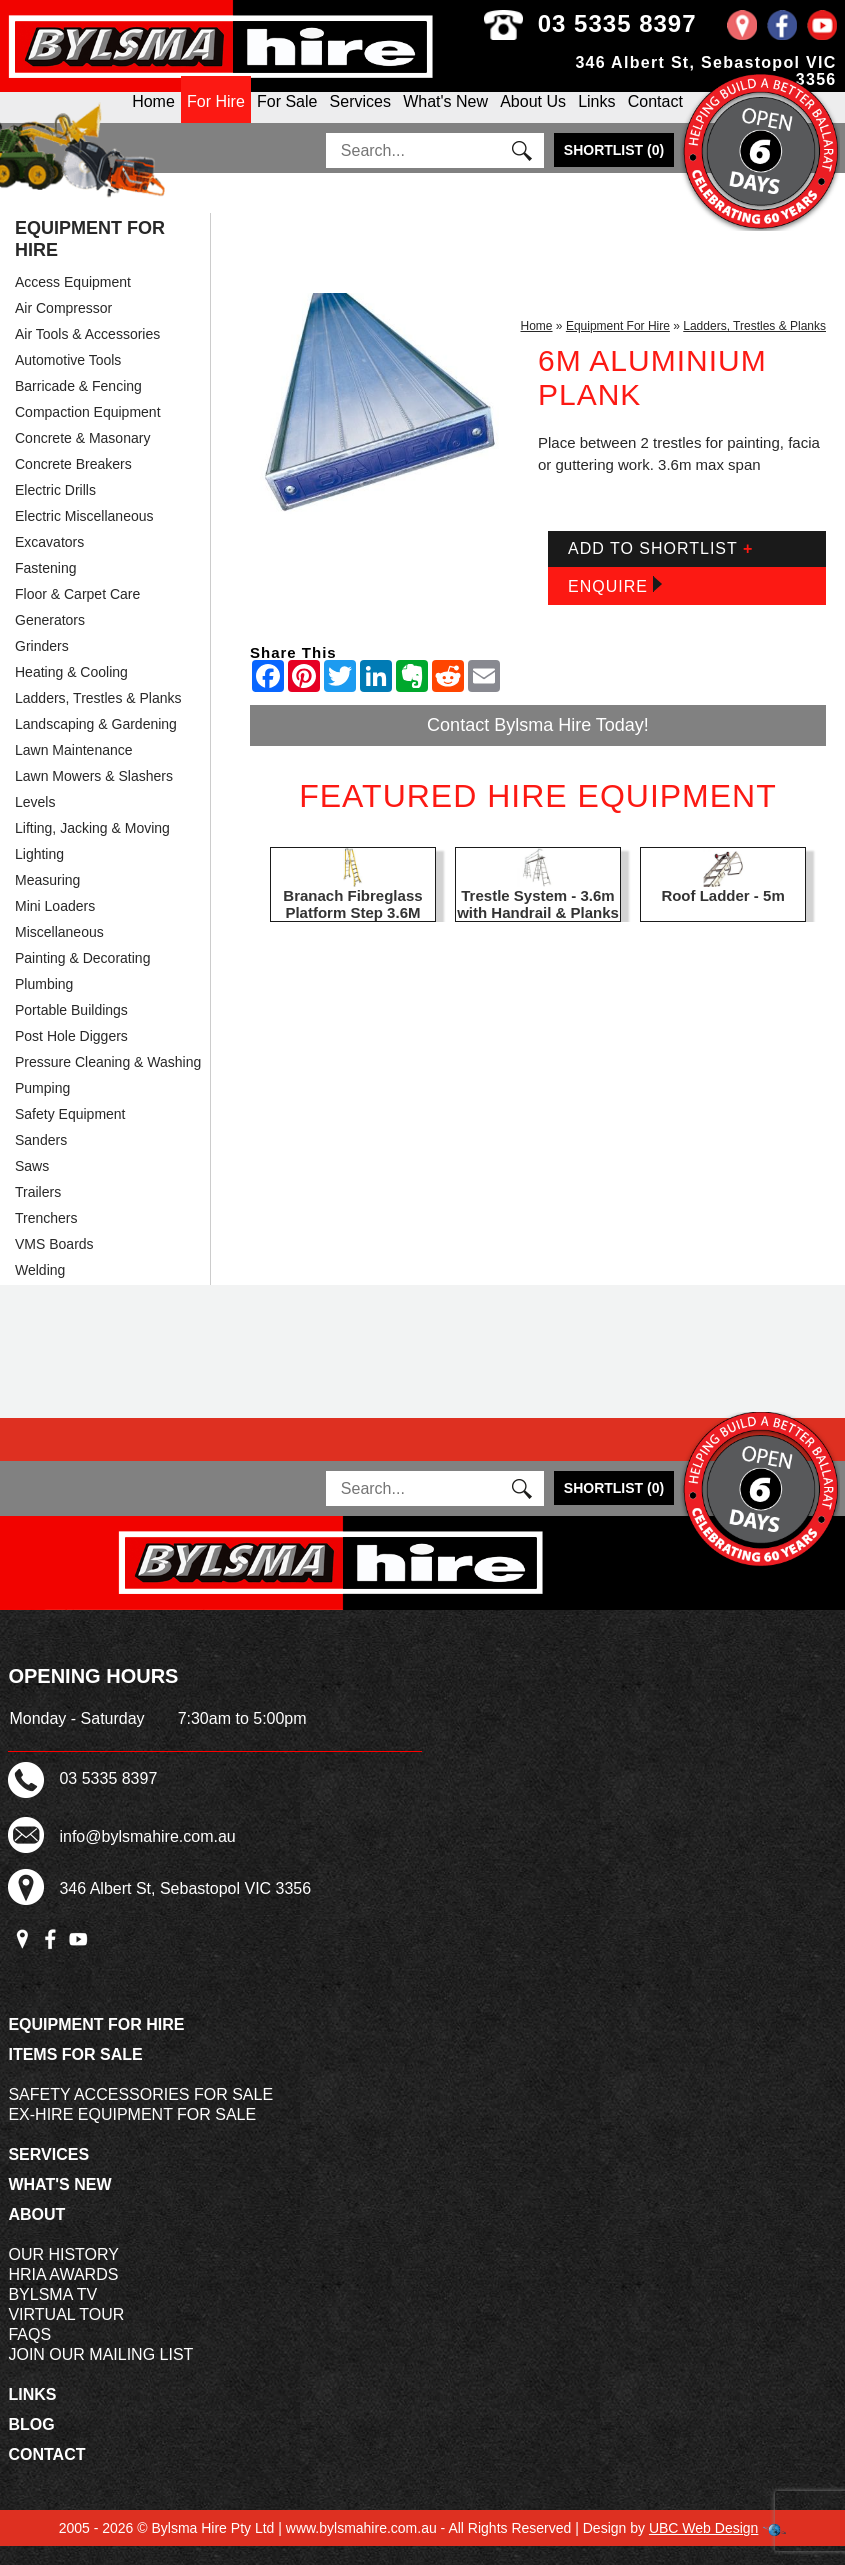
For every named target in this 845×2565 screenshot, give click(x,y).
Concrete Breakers (73, 483)
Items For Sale (75, 2073)
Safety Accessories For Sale (140, 2113)
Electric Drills (55, 509)
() (614, 169)
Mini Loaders (55, 925)
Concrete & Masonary (82, 457)
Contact (655, 117)
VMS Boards (54, 1263)
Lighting (39, 873)
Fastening (45, 587)
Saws (32, 1185)
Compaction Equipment (88, 431)
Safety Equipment (70, 1133)
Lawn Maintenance (74, 769)
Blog (31, 2443)
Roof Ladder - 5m (722, 914)
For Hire (216, 117)
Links (596, 117)
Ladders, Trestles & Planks (98, 717)
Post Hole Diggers (71, 1055)
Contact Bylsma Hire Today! (538, 743)
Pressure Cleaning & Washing (108, 1081)
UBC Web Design (703, 2547)
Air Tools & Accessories (87, 353)
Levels (35, 821)
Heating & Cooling (71, 691)
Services (360, 117)
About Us (533, 117)
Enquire (615, 603)
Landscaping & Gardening (96, 743)
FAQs (29, 2353)
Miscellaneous (59, 951)
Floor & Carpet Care (77, 613)
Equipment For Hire (90, 258)
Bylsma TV (52, 2313)
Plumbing (44, 1003)
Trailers (38, 1211)
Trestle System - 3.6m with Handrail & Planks (538, 923)
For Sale (287, 117)
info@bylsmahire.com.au (147, 1855)
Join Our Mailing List (100, 2373)
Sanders (41, 1159)
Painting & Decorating (82, 977)
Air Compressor (63, 327)
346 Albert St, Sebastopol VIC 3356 (185, 1907)
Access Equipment (73, 301)
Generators (50, 639)
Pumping (42, 1107)
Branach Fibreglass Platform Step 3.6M (352, 923)
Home (537, 345)
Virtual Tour (66, 2333)
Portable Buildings (71, 1029)
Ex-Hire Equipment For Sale (132, 2133)
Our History (63, 2273)
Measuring (47, 899)
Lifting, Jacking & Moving (92, 847)
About (36, 2233)
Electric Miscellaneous (84, 535)
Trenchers (46, 1237)
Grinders (42, 665)
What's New (445, 117)
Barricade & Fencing (78, 405)
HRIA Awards (63, 2293)
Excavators (49, 561)
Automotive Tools (68, 379)
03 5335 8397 (645, 23)
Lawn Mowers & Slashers (94, 795)
